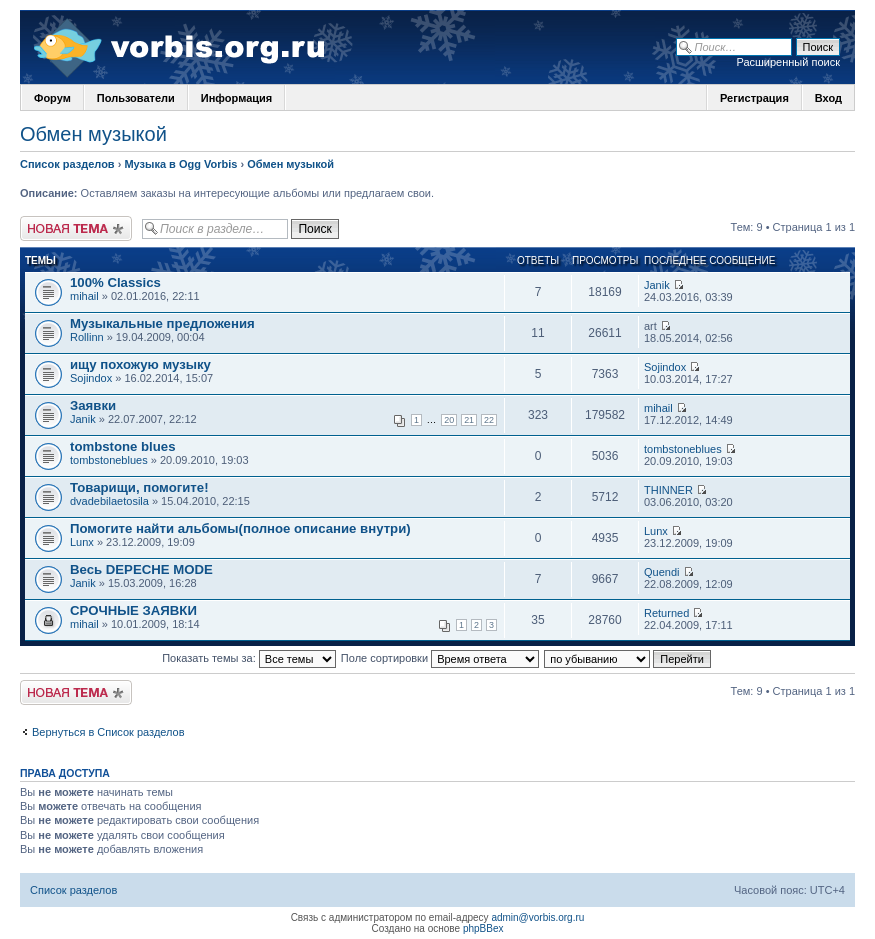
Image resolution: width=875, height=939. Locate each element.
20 (449, 420)
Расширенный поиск (788, 62)
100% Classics (115, 282)
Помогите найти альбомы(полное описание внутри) (240, 528)
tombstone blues (123, 446)
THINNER (668, 490)
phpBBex (483, 928)
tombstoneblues (109, 460)
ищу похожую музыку (140, 364)
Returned (666, 613)
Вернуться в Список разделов (108, 732)
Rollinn (87, 337)
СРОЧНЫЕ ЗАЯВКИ (133, 610)
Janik (657, 285)
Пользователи (136, 98)
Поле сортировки (440, 658)
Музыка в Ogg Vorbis (180, 164)
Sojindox (91, 378)
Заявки (93, 405)
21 (469, 420)
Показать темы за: (249, 658)
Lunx (82, 542)
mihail (84, 296)
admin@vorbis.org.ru (537, 917)
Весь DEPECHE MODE (141, 569)
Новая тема (76, 228)
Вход (828, 98)
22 (489, 420)
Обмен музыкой (93, 134)
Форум (52, 98)
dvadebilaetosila (109, 501)
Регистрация (754, 98)
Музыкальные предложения (162, 323)
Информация (236, 98)
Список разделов (67, 164)
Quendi (661, 572)
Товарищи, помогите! (139, 487)
